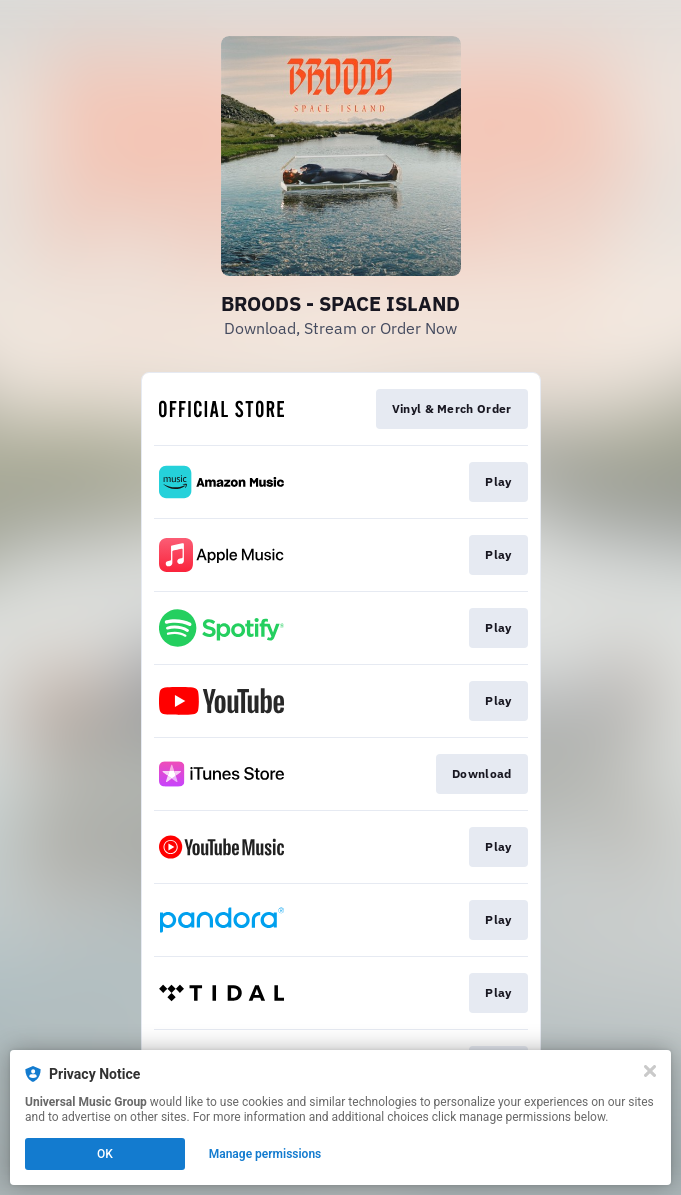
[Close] (650, 1071)
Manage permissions (265, 1154)
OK (105, 1154)
